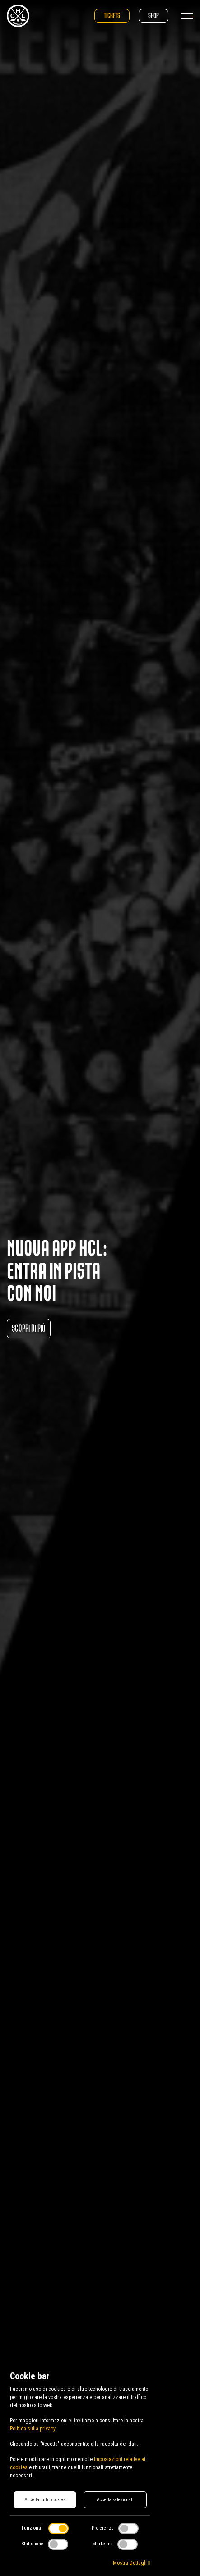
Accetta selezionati (115, 2499)
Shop (153, 15)
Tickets (112, 15)
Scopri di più (29, 1328)
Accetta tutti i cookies (44, 2499)
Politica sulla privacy (32, 2429)
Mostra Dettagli (131, 2563)
